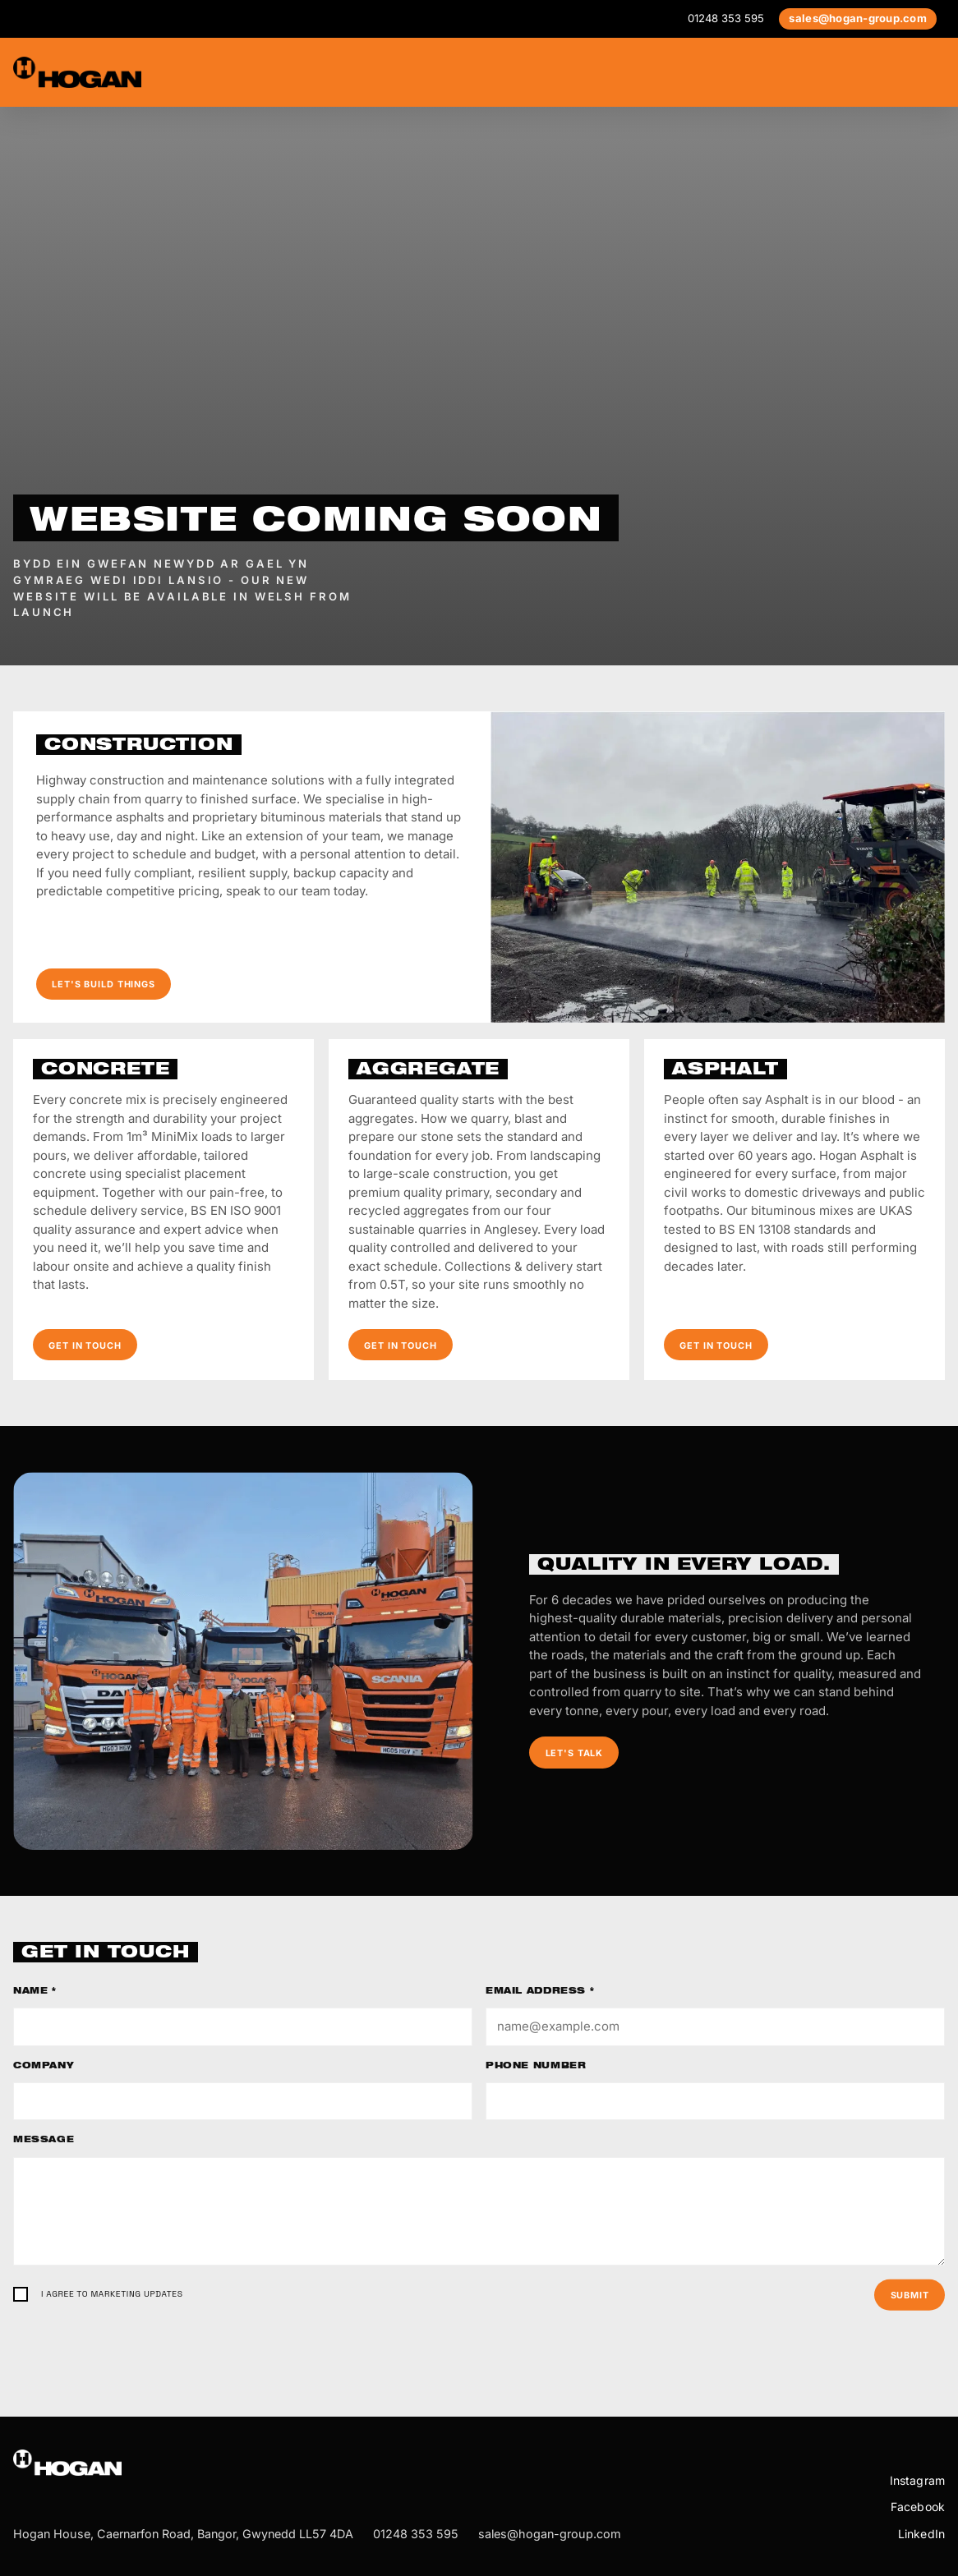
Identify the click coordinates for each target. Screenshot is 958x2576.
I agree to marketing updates (112, 2293)
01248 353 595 (726, 18)
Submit (910, 2295)
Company (43, 2067)
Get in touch (84, 1345)
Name (35, 1992)
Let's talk (575, 1753)
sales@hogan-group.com (858, 18)
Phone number (536, 2067)
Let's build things (103, 984)
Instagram (917, 2480)
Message (43, 2141)
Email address (540, 1992)
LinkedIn (921, 2534)
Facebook (918, 2507)
